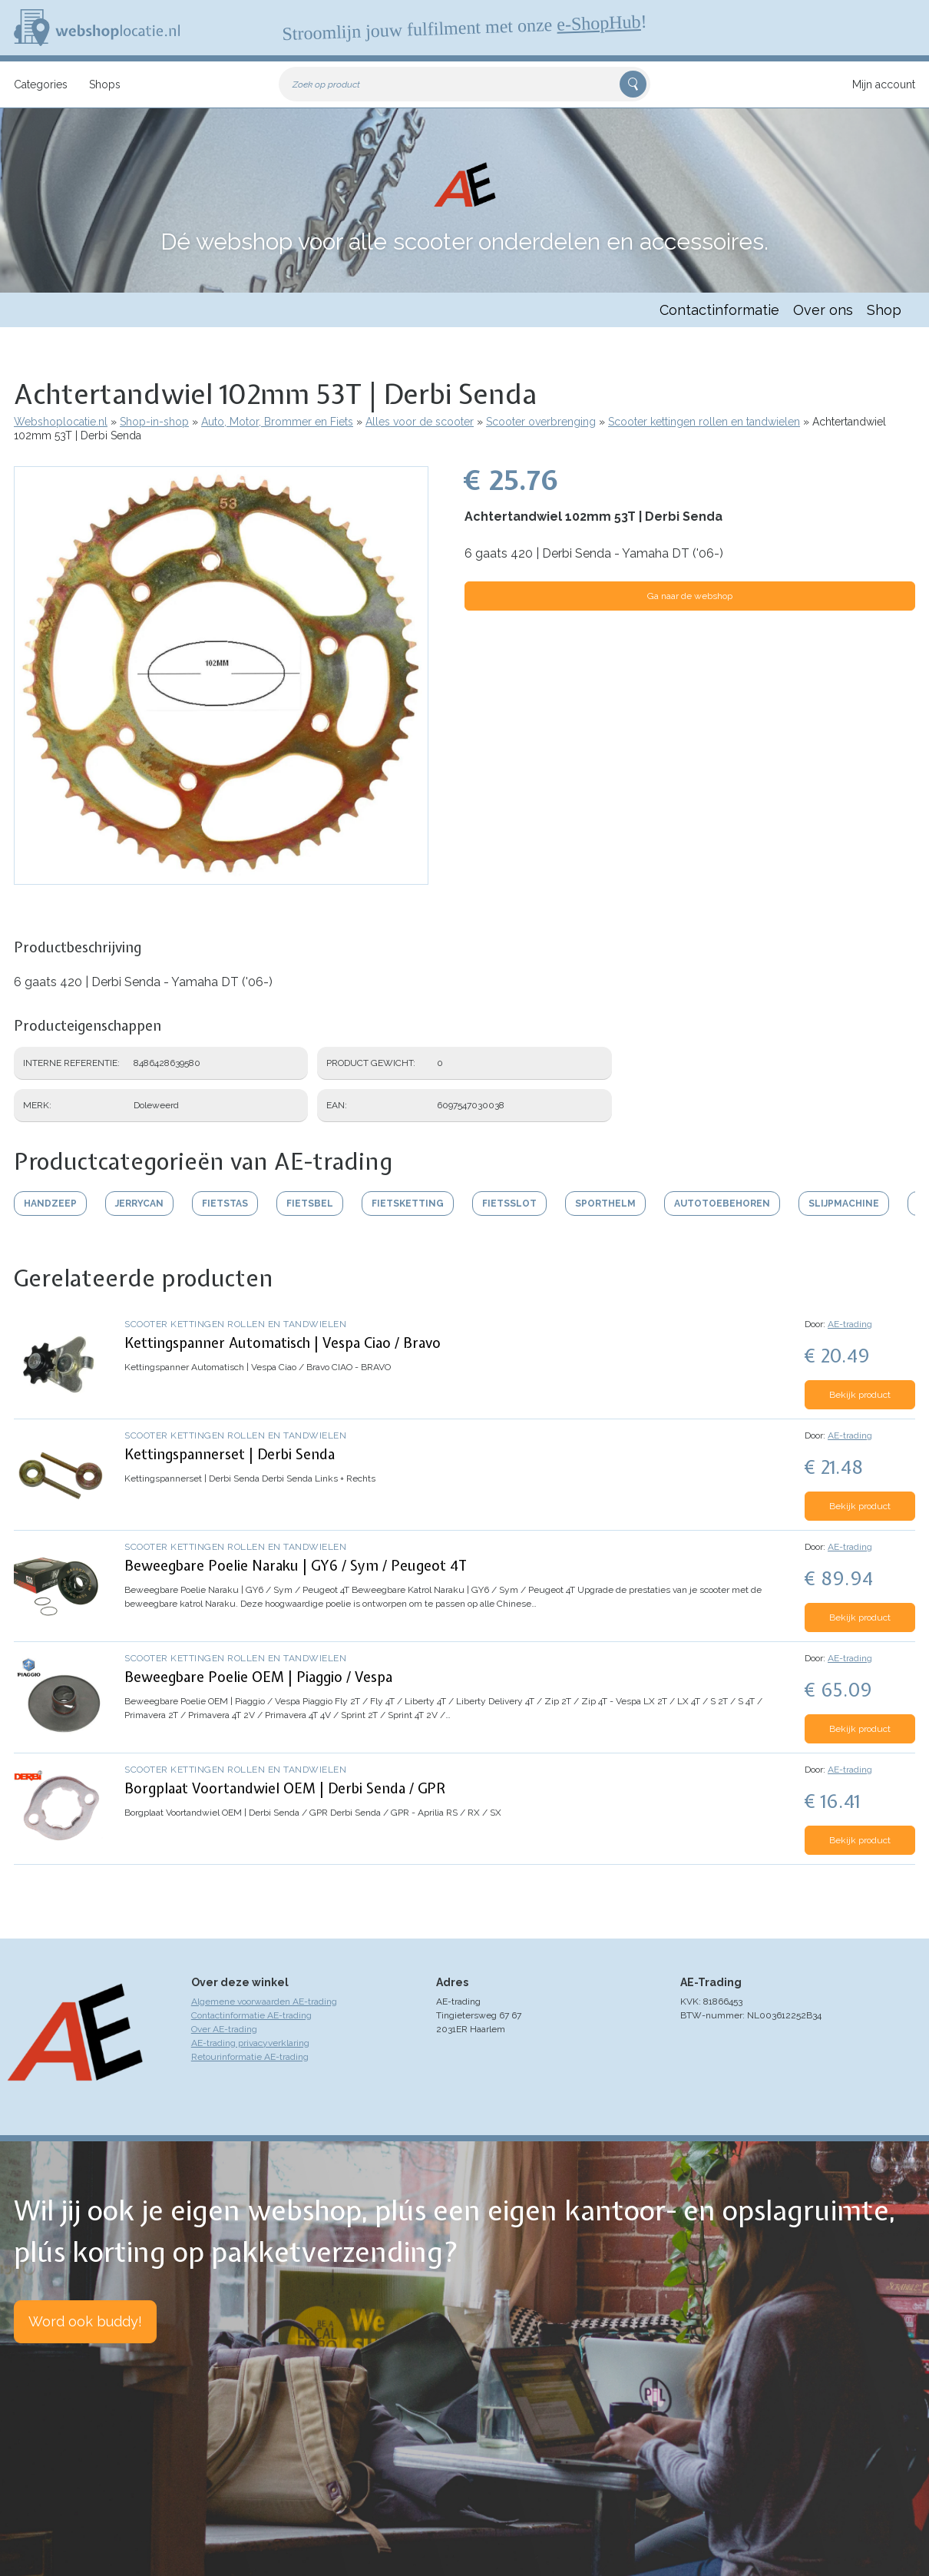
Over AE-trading (224, 2029)
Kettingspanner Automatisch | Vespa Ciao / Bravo (282, 1343)
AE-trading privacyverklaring (250, 2043)
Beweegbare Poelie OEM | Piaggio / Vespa (258, 1677)
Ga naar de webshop (689, 596)
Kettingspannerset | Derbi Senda (229, 1454)
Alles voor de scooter (419, 422)
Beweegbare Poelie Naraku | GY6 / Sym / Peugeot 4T (295, 1565)
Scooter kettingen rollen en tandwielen (704, 422)
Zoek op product (326, 84)
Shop (884, 310)
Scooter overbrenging (541, 422)
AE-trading (850, 1324)
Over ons (823, 310)
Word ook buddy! (85, 2321)
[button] (221, 877)
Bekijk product (860, 1394)
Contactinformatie (719, 310)
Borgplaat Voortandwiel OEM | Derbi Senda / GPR (284, 1788)
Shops (105, 84)
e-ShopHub (599, 23)
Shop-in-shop (154, 422)
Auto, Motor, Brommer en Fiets (277, 422)
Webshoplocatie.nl (60, 422)
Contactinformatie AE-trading (251, 2015)
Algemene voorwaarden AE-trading (264, 2001)
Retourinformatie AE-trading (250, 2056)
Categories (41, 84)
